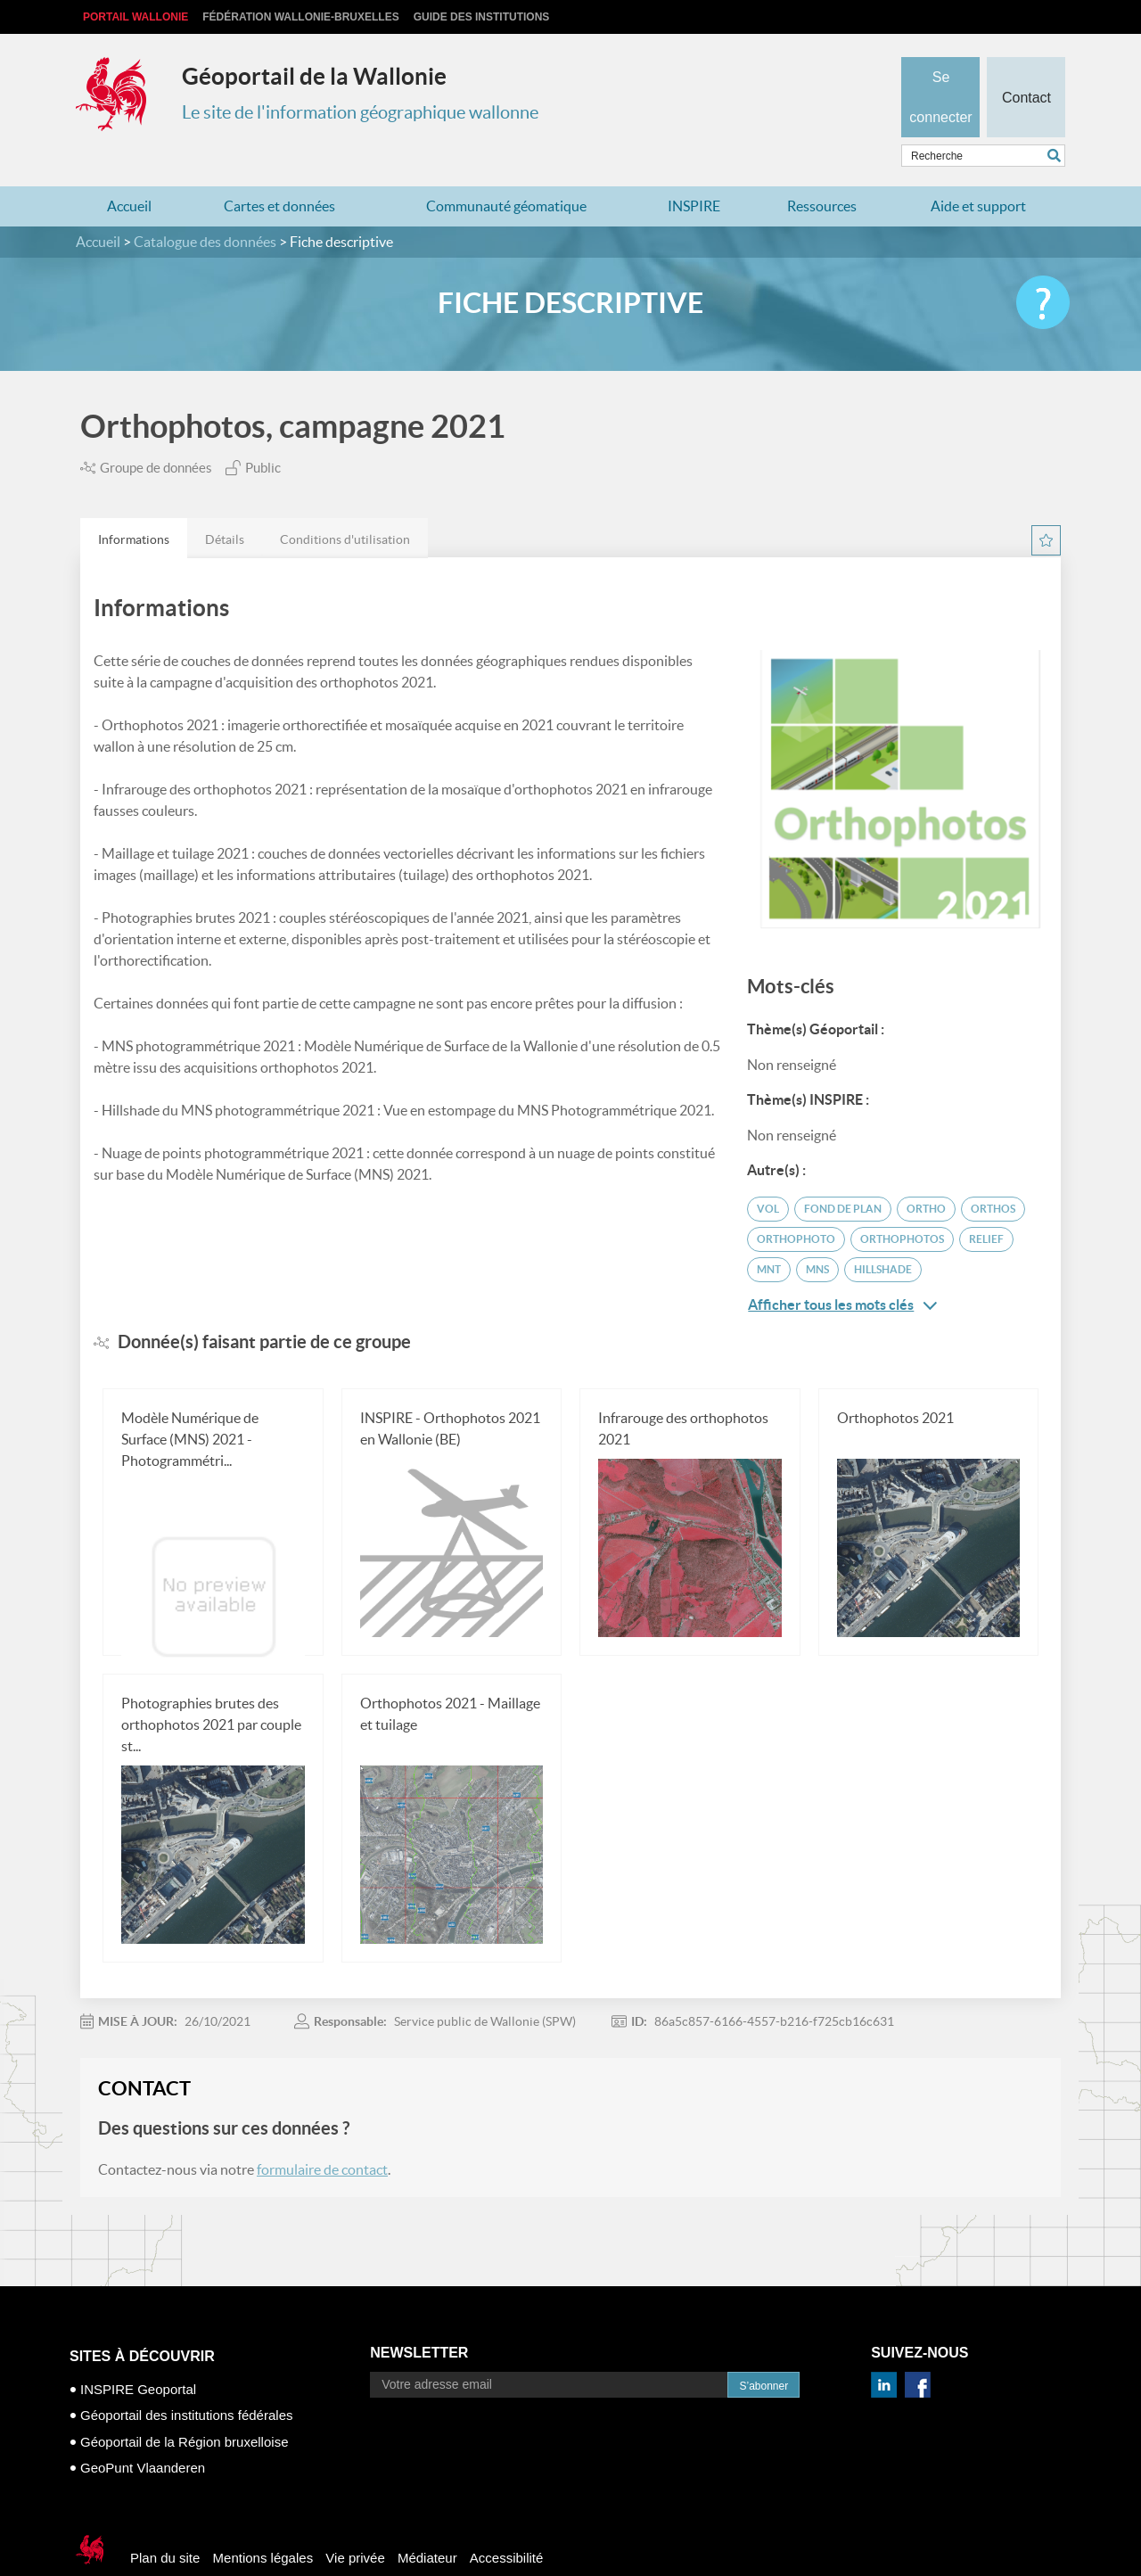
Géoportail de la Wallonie (314, 76)
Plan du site (165, 2523)
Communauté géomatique (506, 171)
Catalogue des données (205, 207)
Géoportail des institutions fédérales (186, 2380)
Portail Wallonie (135, 17)
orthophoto (796, 1204)
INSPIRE (694, 171)
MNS (817, 1234)
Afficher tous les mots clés (842, 1270)
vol (768, 1174)
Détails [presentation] (224, 505)
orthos (993, 1174)
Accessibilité (507, 2523)
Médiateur (427, 2523)
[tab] (133, 503)
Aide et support (978, 171)
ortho (926, 1174)
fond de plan (843, 1174)
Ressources (822, 171)
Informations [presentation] (133, 505)
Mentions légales (263, 2523)
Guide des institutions (482, 17)
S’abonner (763, 2351)
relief (986, 1204)
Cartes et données (279, 171)
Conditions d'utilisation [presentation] (345, 505)
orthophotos (902, 1204)
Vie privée (354, 2523)
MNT (769, 1234)
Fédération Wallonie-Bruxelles (300, 17)
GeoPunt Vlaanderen (142, 2432)
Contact (1025, 68)
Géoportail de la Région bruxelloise (184, 2407)
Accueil (129, 171)
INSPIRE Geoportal (138, 2354)
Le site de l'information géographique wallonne (360, 112)
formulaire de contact (322, 2135)
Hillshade (883, 1234)
